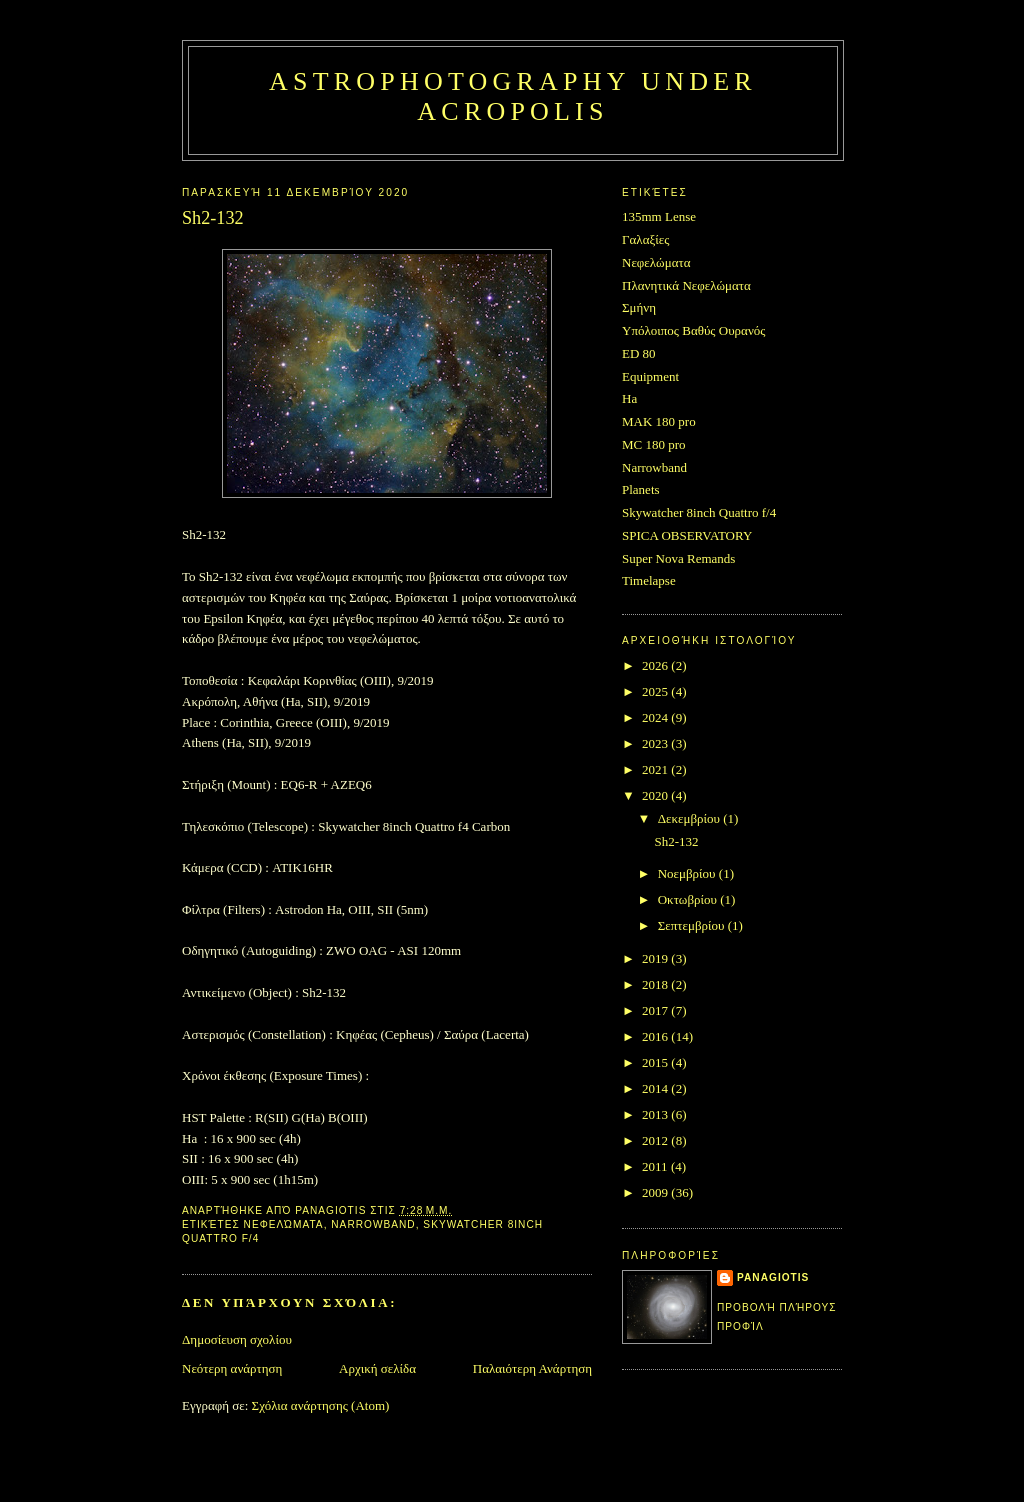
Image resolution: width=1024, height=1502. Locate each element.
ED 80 (639, 353)
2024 (656, 717)
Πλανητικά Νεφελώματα (686, 285)
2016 (656, 1036)
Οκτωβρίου (689, 899)
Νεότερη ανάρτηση (232, 1368)
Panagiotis (773, 1277)
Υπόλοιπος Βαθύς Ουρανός (693, 330)
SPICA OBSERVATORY (687, 535)
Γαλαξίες (645, 239)
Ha (629, 398)
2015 (656, 1062)
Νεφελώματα (284, 1224)
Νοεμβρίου (688, 873)
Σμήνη (639, 307)
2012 (656, 1140)
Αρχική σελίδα (377, 1368)
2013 (656, 1114)
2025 (656, 691)
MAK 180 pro (659, 421)
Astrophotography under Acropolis (513, 96)
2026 (656, 665)
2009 (656, 1192)
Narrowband (373, 1224)
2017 (656, 1010)
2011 (656, 1166)
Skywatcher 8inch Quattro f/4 (699, 512)
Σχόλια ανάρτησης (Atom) (321, 1405)
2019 (656, 958)
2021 (656, 769)
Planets (641, 489)
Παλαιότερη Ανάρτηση (532, 1368)
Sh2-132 (676, 841)
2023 (656, 743)
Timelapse (649, 580)
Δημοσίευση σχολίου (237, 1339)
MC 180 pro (654, 444)
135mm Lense (659, 216)
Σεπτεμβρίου (693, 925)
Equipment (650, 376)
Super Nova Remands (678, 558)
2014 (656, 1088)
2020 (656, 795)
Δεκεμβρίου (691, 818)
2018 (656, 984)
